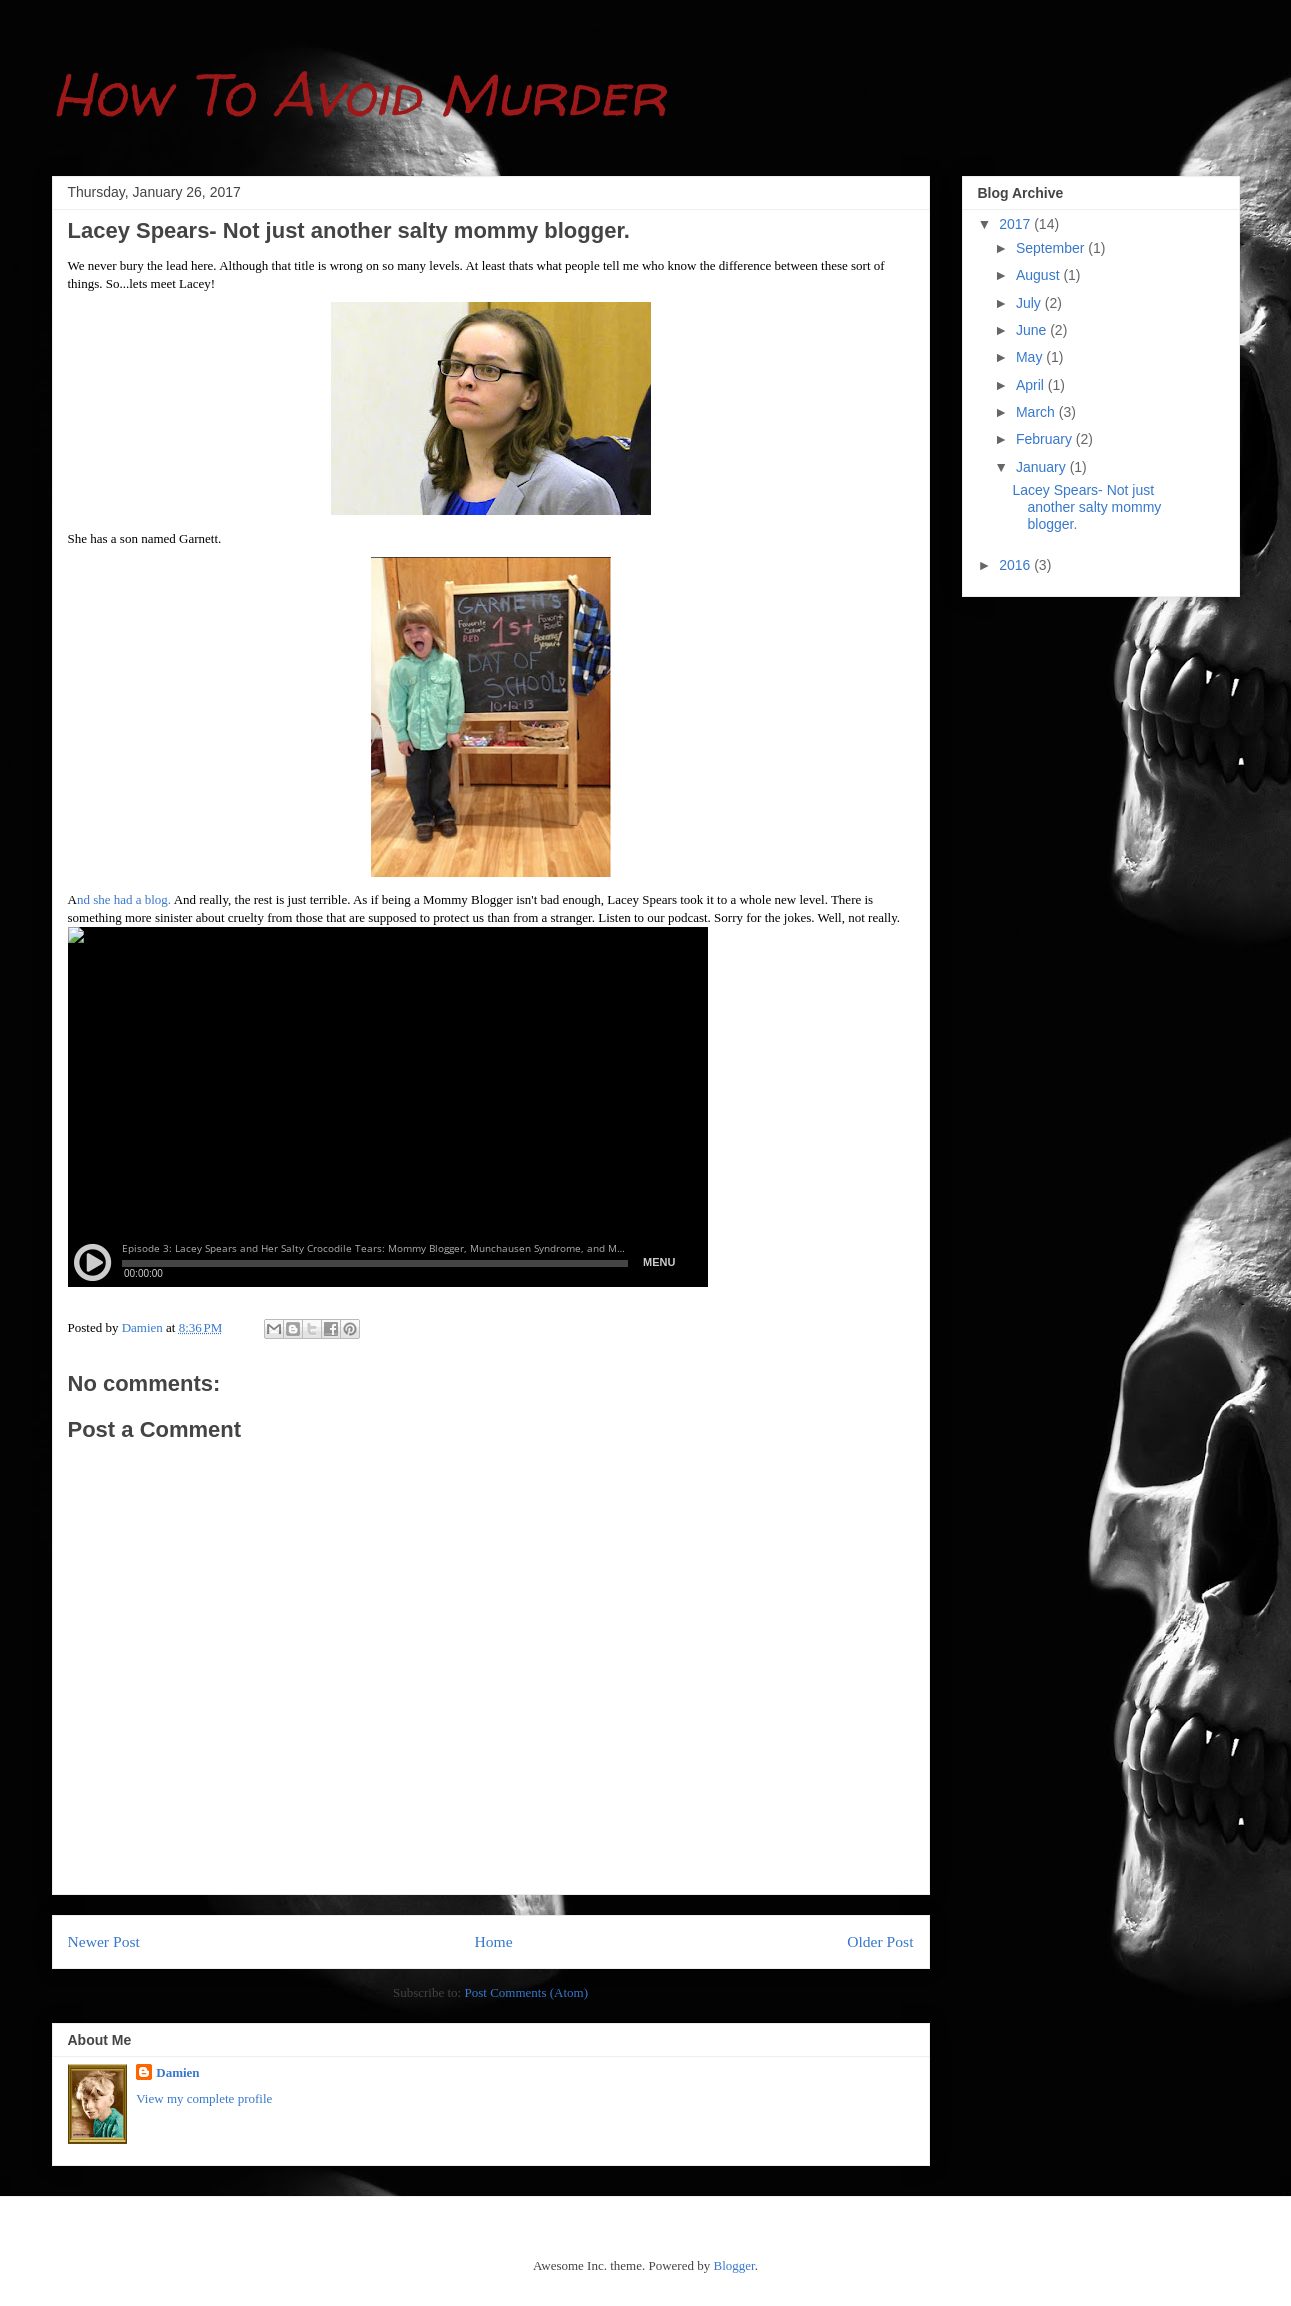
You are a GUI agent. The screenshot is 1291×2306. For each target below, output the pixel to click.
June (1033, 330)
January (1043, 467)
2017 (1016, 224)
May (1031, 357)
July (1030, 303)
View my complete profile (204, 2098)
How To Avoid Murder (359, 94)
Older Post (880, 1941)
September (1052, 248)
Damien (177, 2072)
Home (493, 1941)
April (1032, 385)
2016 (1016, 565)
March (1037, 412)
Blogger (733, 2265)
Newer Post (104, 1941)
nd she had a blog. (125, 899)
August (1039, 275)
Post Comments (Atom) (526, 1992)
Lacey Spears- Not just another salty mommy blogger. (1086, 507)
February (1046, 439)
